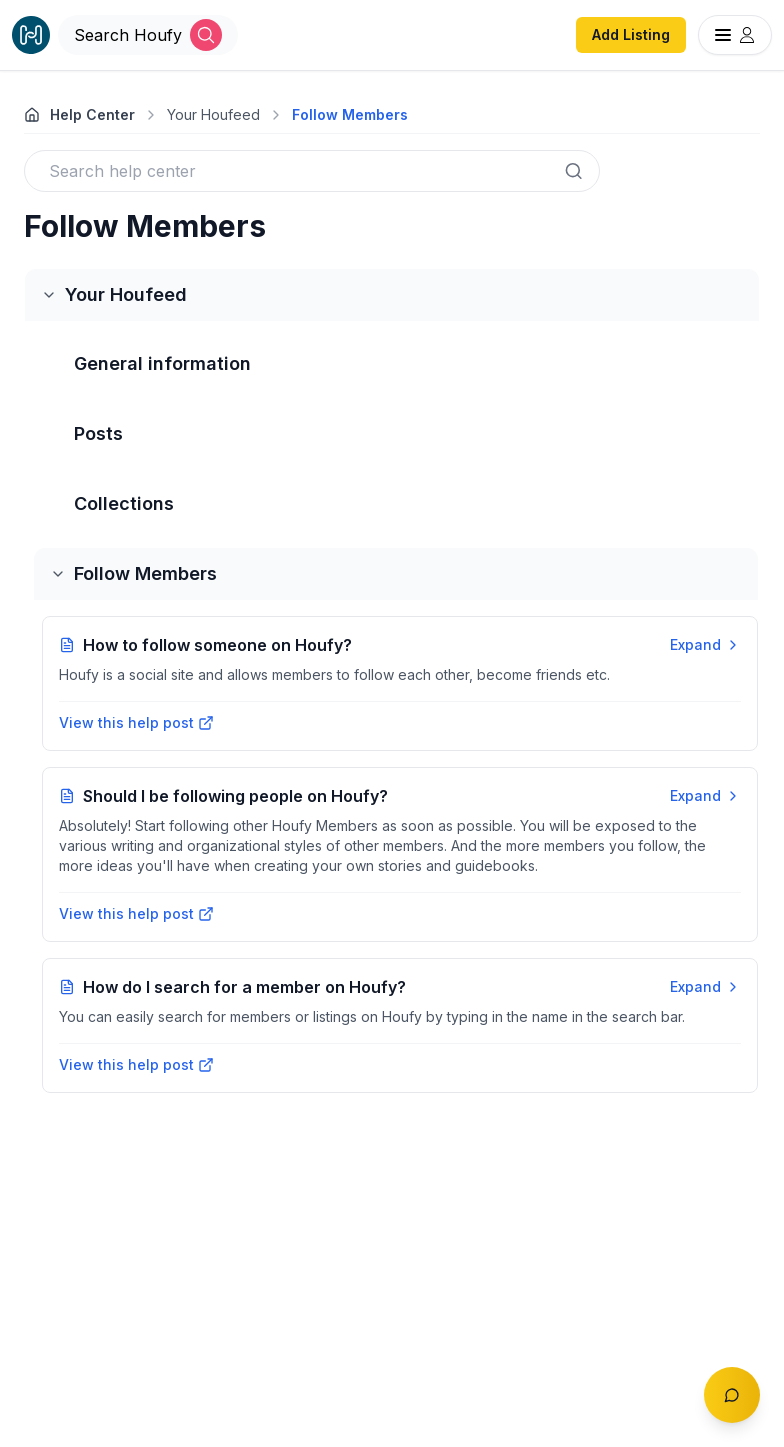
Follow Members (350, 114)
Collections (124, 503)
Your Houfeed (213, 114)
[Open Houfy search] (148, 35)
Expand (705, 644)
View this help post (136, 722)
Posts (98, 433)
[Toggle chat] (732, 1395)
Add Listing (631, 34)
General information (162, 363)
